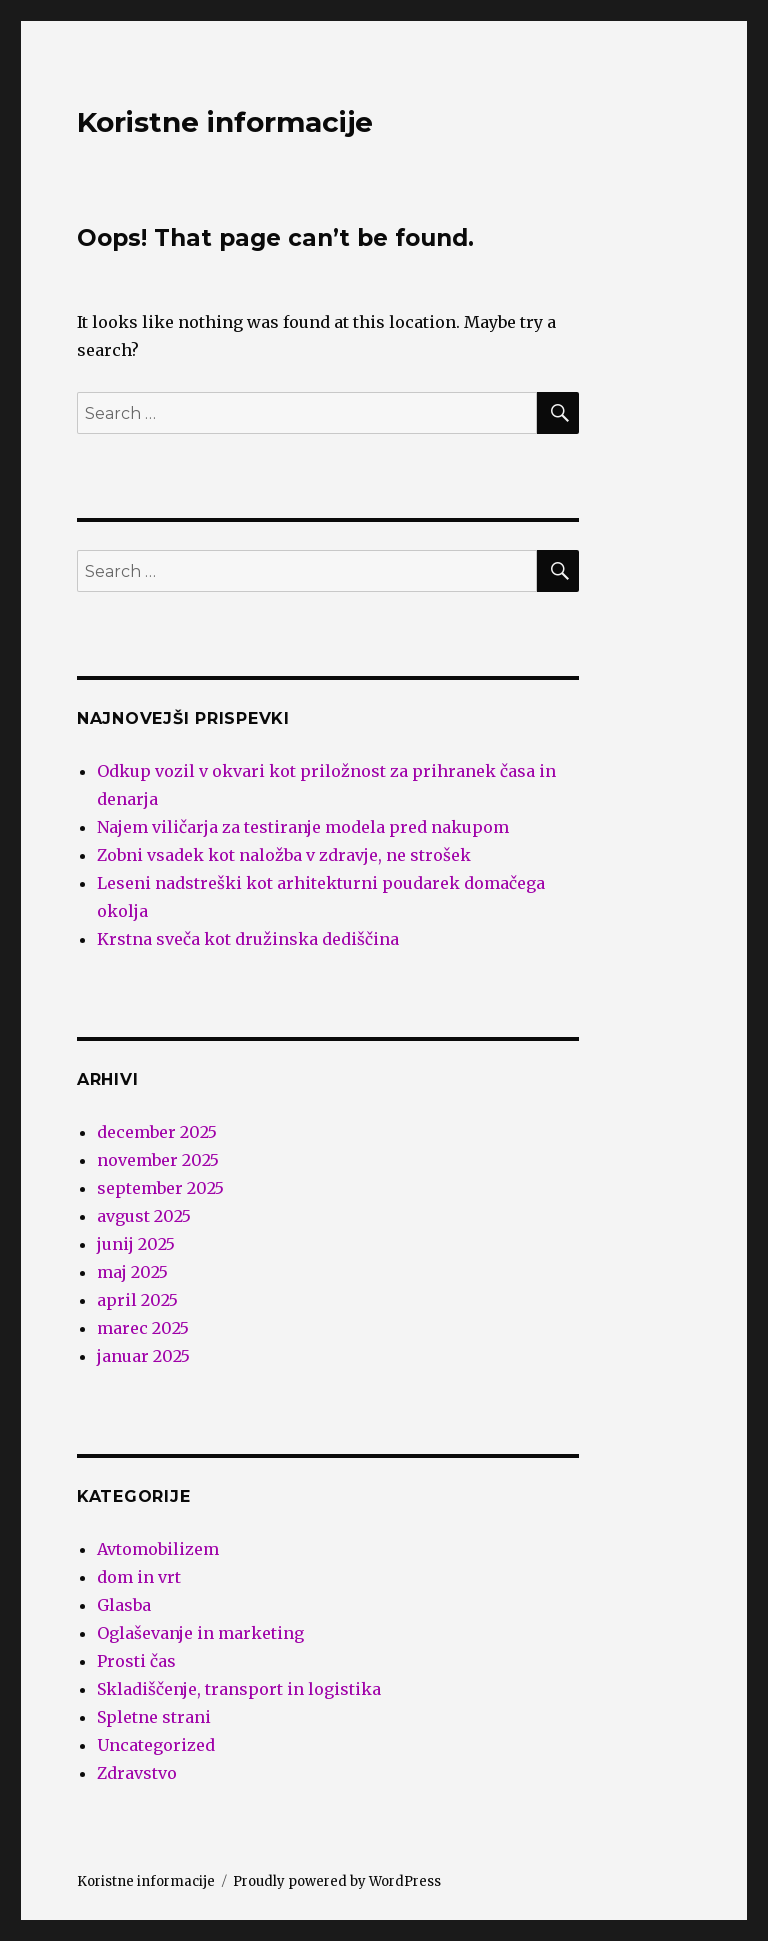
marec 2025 (143, 1328)
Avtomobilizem (158, 1549)
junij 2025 (136, 1244)
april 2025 (137, 1300)
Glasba (124, 1605)
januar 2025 (143, 1356)
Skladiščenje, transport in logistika (239, 1689)
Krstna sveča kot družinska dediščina (248, 939)
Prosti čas (136, 1661)
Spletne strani (154, 1717)
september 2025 (160, 1188)
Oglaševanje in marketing (200, 1633)
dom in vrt (139, 1577)
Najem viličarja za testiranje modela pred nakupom (303, 827)
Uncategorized (156, 1745)
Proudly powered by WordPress (337, 1881)
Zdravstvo (137, 1773)
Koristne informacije (225, 122)
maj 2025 (132, 1272)
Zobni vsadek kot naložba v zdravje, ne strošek (284, 855)
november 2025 (158, 1160)
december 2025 (157, 1132)
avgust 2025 (144, 1216)
